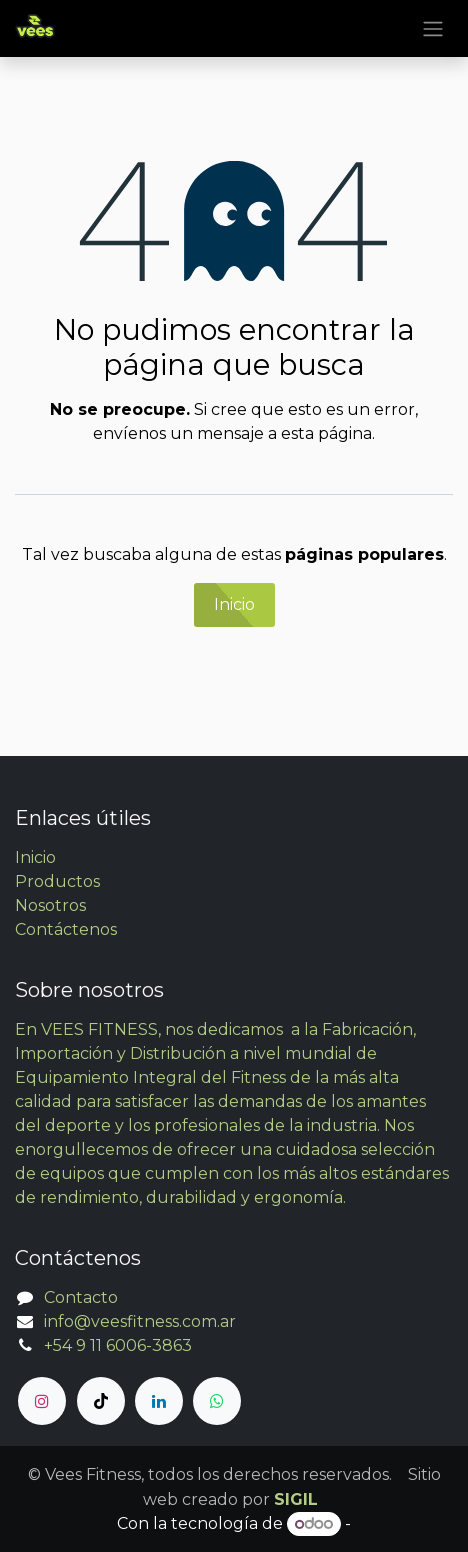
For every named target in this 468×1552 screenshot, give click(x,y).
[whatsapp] (217, 1401)
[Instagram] (42, 1401)
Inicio (234, 604)
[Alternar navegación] (433, 28)
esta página (326, 433)
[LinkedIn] (159, 1401)
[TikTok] (101, 1401)
